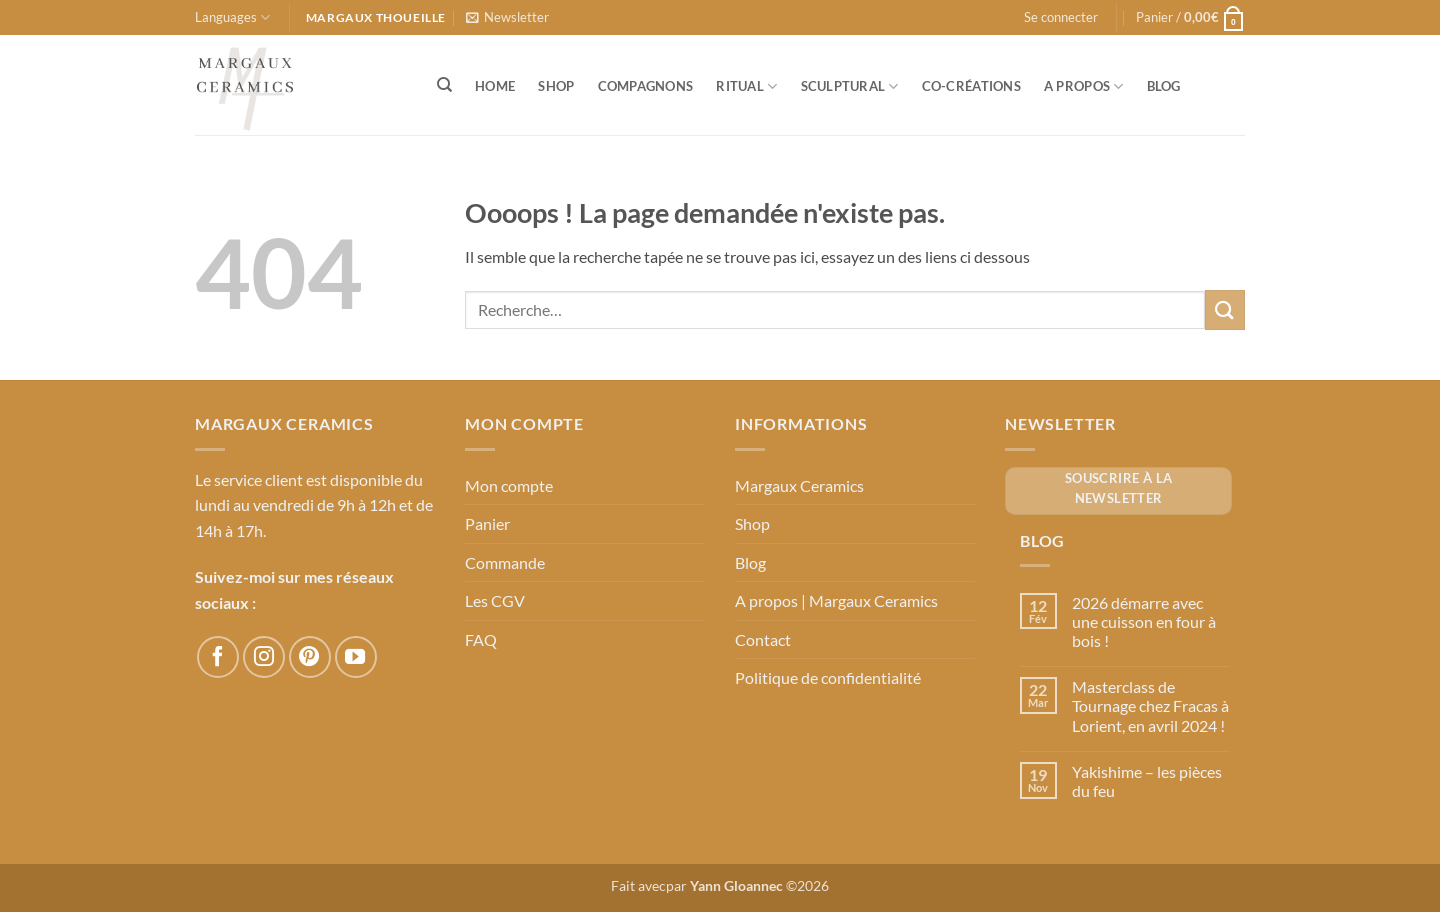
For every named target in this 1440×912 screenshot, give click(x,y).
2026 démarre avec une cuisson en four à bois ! (1144, 621)
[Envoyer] (1225, 309)
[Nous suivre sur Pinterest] (310, 657)
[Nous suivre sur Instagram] (264, 657)
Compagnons (646, 86)
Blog (1164, 86)
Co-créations (971, 86)
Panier (487, 523)
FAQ (481, 639)
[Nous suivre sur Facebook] (218, 657)
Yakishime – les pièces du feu (1147, 781)
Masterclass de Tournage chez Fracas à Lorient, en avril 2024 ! (1150, 705)
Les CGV (495, 600)
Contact (763, 639)
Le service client (249, 479)
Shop (556, 86)
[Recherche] (444, 85)
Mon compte (509, 485)
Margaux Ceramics (799, 485)
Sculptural (850, 86)
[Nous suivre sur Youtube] (356, 657)
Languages (232, 17)
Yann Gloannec (736, 885)
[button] (507, 17)
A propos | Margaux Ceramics (836, 600)
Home (495, 86)
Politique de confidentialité (828, 677)
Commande (505, 562)
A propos (1084, 86)
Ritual (746, 86)
